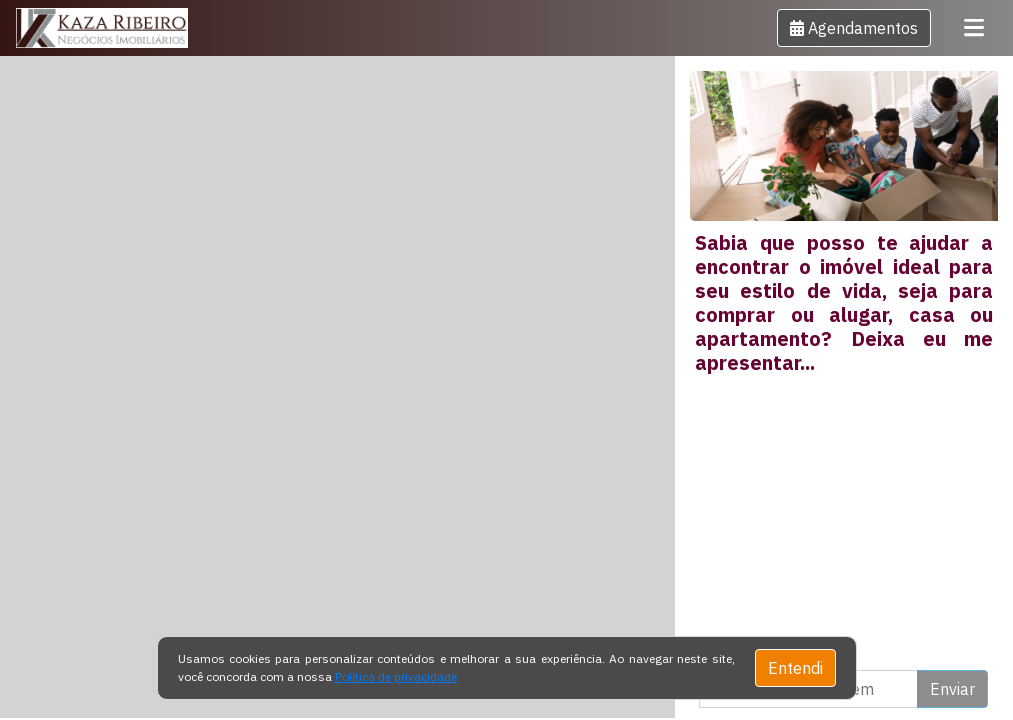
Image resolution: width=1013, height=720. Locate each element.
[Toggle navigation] (974, 28)
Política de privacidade (396, 676)
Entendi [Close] (795, 668)
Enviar (952, 689)
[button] (854, 28)
